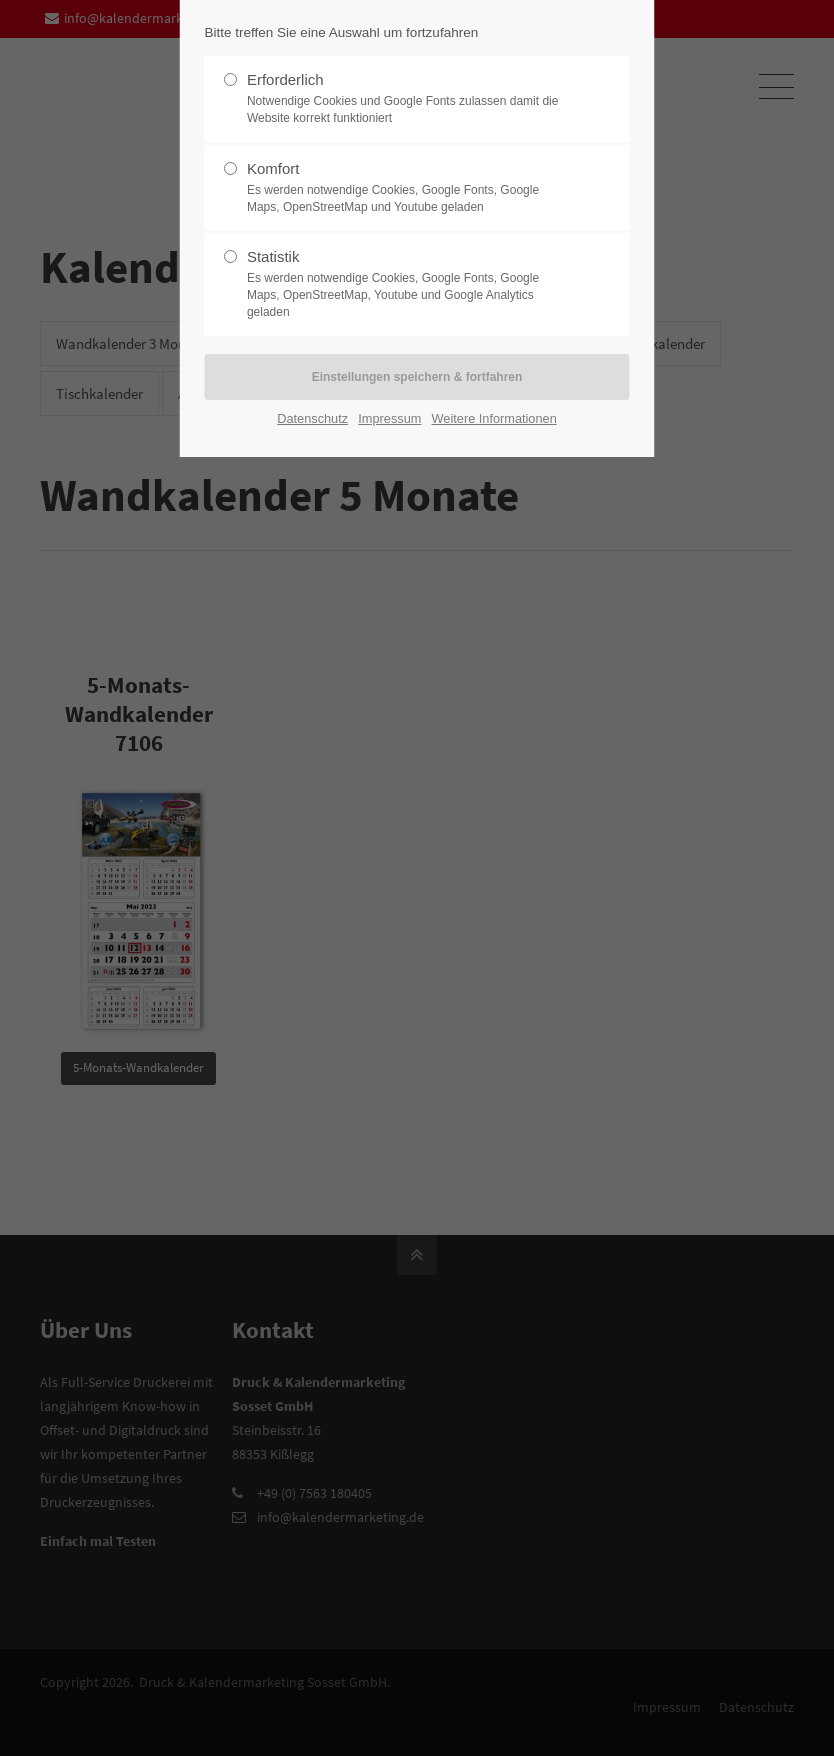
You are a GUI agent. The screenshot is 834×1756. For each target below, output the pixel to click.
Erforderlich (409, 99)
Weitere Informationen (494, 418)
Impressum (389, 418)
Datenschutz (312, 418)
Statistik (409, 284)
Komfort (409, 188)
